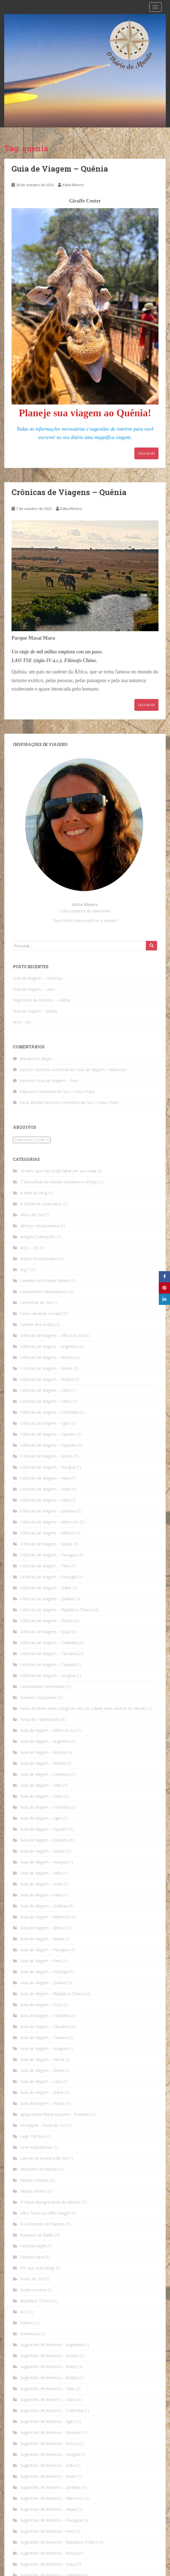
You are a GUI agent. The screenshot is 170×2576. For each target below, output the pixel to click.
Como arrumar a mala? (41, 1313)
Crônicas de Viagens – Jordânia (48, 1511)
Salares (26, 2322)
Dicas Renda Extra (36, 1102)
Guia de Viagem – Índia (41, 1873)
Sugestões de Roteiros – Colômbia (51, 2410)
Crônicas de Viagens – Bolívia (46, 1379)
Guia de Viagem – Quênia (60, 168)
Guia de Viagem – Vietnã (35, 1011)
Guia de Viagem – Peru (57, 1080)
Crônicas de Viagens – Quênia (69, 492)
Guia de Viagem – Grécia (42, 1851)
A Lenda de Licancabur (40, 1203)
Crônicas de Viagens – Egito (45, 1423)
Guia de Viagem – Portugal (44, 1971)
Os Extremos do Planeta (42, 2224)
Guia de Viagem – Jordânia (44, 1906)
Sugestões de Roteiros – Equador (50, 2432)
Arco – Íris (22, 1022)
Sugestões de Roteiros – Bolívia (49, 2377)
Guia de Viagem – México (43, 1927)
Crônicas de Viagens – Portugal (48, 1576)
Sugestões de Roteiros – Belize (48, 2366)
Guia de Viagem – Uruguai (43, 2048)
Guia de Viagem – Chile (41, 1785)
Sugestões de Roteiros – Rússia (49, 2553)
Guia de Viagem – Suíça (41, 2004)
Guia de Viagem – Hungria (43, 1862)
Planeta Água (32, 2257)
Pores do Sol (31, 2278)
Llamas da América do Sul (43, 2158)
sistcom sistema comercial (44, 1069)
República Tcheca (36, 2300)
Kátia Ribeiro (73, 184)
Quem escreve (33, 2289)
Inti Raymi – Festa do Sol (42, 2125)
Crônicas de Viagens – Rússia (46, 1620)
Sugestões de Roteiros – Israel (48, 2476)
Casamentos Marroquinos (44, 1291)
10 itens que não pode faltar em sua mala (58, 1171)
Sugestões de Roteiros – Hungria (50, 2454)
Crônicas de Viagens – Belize (46, 1368)
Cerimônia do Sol (35, 1302)
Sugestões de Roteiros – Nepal (48, 2509)
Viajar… (47, 1058)
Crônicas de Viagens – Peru (45, 1565)
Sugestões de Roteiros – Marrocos (52, 2498)
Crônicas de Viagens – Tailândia (48, 1642)
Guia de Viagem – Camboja (37, 978)
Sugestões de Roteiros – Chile (47, 2388)
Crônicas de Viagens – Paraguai (48, 1554)
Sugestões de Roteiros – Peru (47, 2531)
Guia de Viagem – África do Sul (48, 1730)
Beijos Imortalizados (39, 1258)
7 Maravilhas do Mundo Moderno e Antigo (58, 1181)
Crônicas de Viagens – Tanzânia (49, 1653)
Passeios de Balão (37, 2235)
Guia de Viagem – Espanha (44, 1840)
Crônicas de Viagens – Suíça (45, 1631)
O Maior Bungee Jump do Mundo (50, 2202)
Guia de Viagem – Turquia (43, 2037)
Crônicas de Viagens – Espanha (48, 1445)
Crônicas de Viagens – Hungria (47, 1467)
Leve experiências (36, 2147)
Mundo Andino (33, 2191)
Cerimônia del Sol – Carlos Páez (66, 1091)
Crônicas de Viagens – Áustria (47, 1357)
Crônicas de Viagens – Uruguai (47, 1675)
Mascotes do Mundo (39, 2169)
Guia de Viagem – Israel (41, 1884)
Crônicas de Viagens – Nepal (46, 1544)
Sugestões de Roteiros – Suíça (47, 2564)
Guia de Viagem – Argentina (45, 1741)
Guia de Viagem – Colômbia (45, 1807)
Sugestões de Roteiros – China (48, 2399)
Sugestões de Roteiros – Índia (47, 2465)
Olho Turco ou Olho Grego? (45, 2213)
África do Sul (31, 1214)
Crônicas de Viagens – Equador (48, 1434)
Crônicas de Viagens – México (47, 1533)
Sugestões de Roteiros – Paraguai (51, 2520)
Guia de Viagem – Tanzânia (45, 2026)
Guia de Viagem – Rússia (42, 2103)
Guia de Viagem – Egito (41, 1818)
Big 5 (24, 1269)
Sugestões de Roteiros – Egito (47, 2421)
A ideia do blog (33, 1192)
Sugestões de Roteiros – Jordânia (50, 2487)
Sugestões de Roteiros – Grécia (48, 2443)
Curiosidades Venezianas (42, 1686)
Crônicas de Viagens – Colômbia (49, 1412)
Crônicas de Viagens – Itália (45, 1500)
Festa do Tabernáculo (40, 1719)
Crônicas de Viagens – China (45, 1401)
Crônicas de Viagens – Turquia (47, 1664)
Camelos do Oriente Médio (44, 1280)
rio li (24, 2311)
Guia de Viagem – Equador (44, 1829)
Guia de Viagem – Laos (34, 989)
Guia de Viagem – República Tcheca (52, 1993)
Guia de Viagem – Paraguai (44, 1949)
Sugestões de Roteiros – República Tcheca (59, 2542)
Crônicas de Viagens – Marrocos (49, 1522)
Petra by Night (33, 2246)
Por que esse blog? (37, 2268)
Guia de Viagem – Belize (42, 2070)
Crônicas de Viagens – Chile (45, 1390)
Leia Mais (146, 453)
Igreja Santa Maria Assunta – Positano (55, 2114)
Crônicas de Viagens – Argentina (49, 1346)
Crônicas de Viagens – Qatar (46, 1587)
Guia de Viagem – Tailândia (44, 2015)
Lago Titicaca (32, 2136)
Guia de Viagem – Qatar (41, 2092)
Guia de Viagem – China (41, 1796)
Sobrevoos (30, 2333)
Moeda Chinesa (34, 2180)
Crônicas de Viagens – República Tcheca (56, 1609)
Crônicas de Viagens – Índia (45, 1478)
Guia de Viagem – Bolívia (42, 1763)
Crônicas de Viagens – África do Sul (52, 1335)
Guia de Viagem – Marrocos (101, 1069)
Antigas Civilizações (38, 1236)
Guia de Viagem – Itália (41, 1895)
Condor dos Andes (37, 1324)
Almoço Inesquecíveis (39, 1225)
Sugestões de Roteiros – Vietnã (41, 1000)
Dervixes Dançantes (38, 1697)
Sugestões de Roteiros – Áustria (49, 2355)
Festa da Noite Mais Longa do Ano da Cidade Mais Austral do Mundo (83, 1708)
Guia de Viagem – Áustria (43, 1752)
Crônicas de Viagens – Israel (45, 1489)
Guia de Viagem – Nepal (42, 1938)
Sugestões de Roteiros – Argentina (51, 2344)
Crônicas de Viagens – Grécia (46, 1456)
